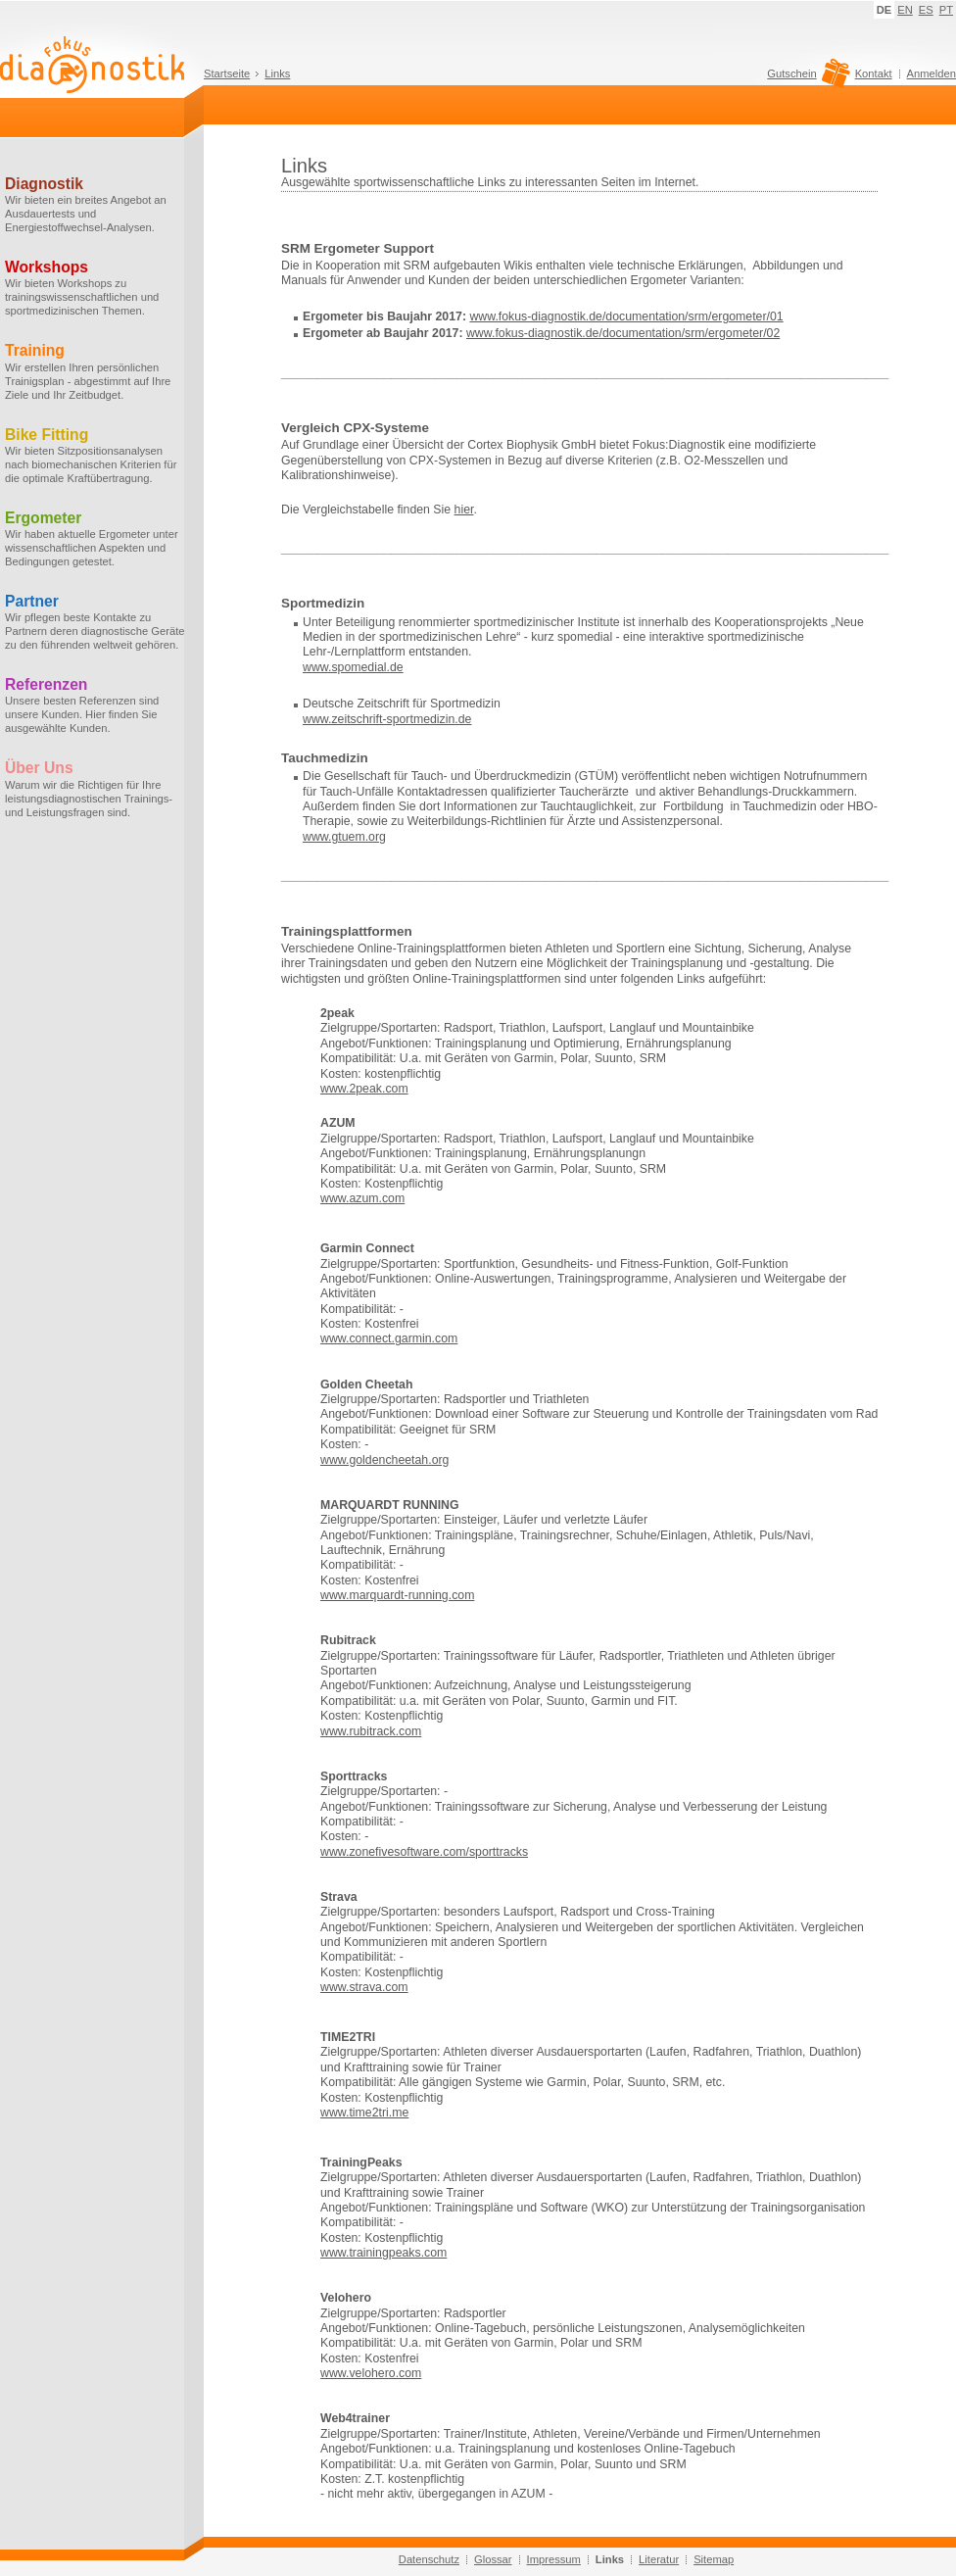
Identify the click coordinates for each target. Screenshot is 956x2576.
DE (884, 10)
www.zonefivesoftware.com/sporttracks (424, 1852)
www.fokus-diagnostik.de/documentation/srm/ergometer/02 (623, 333)
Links (277, 73)
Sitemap (713, 2559)
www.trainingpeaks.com (383, 2253)
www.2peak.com (364, 1088)
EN (905, 10)
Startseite (227, 73)
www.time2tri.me (364, 2112)
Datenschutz (429, 2559)
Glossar (493, 2559)
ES (926, 10)
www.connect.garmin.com (388, 1338)
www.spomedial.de (353, 667)
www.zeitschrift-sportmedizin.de (387, 719)
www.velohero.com (370, 2373)
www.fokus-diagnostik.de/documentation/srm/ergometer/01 (626, 316)
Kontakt (873, 73)
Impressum (554, 2559)
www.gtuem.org (344, 837)
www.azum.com (362, 1198)
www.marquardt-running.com (397, 1595)
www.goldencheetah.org (384, 1460)
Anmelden (931, 73)
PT (946, 10)
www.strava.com (364, 1987)
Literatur (659, 2559)
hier (464, 509)
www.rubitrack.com (370, 1731)
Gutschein (805, 78)
